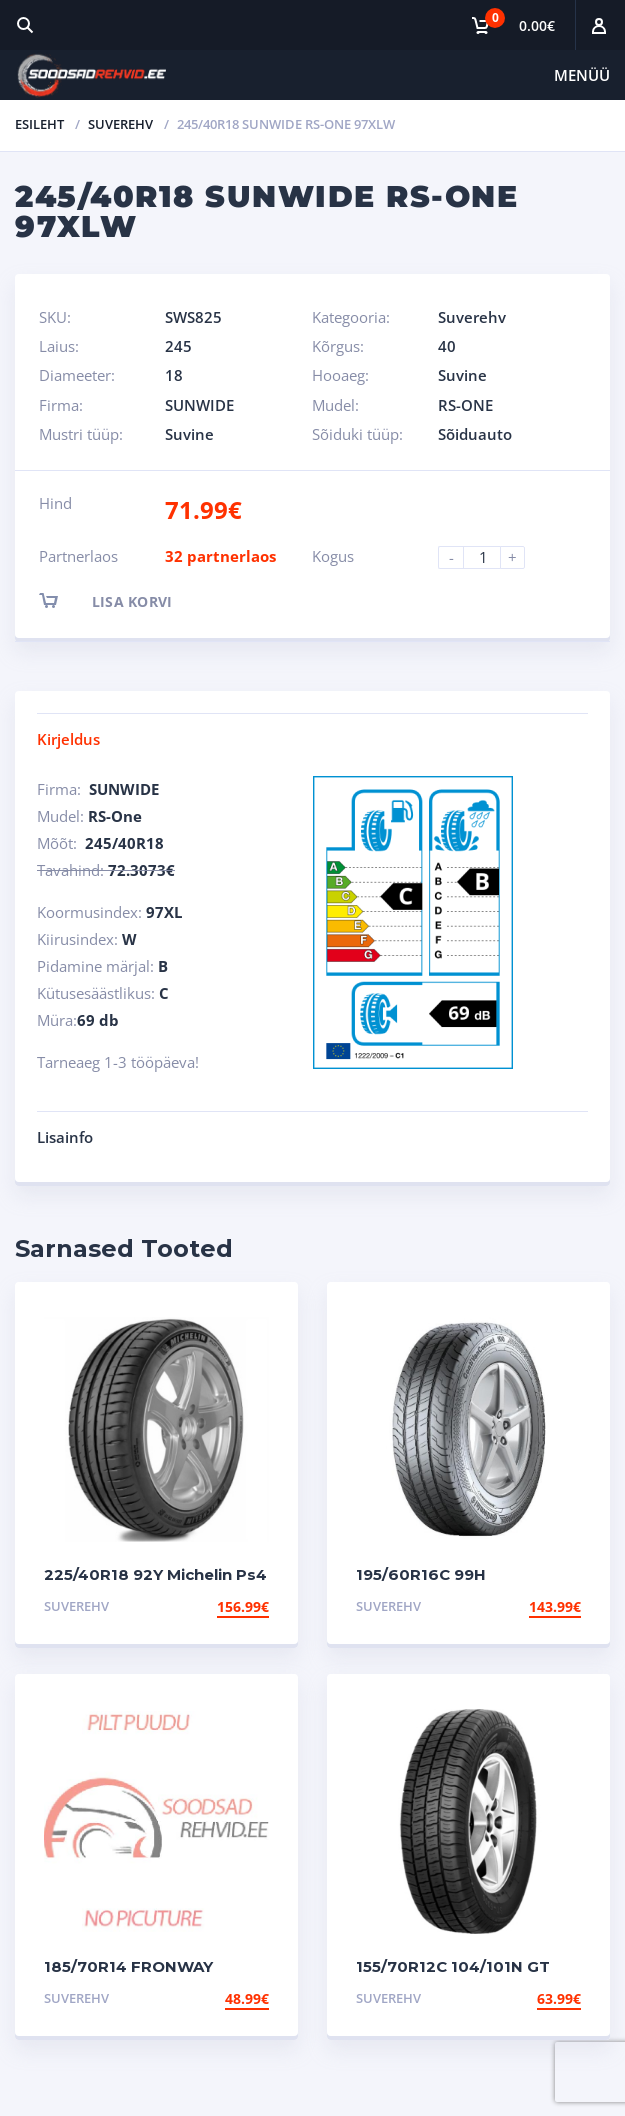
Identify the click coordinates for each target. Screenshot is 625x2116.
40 (447, 346)
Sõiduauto (475, 434)
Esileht (39, 124)
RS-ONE (465, 405)
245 (178, 346)
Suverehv (120, 124)
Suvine (462, 375)
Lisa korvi (123, 600)
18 (174, 375)
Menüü (582, 75)
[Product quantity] (490, 557)
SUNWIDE (199, 405)
